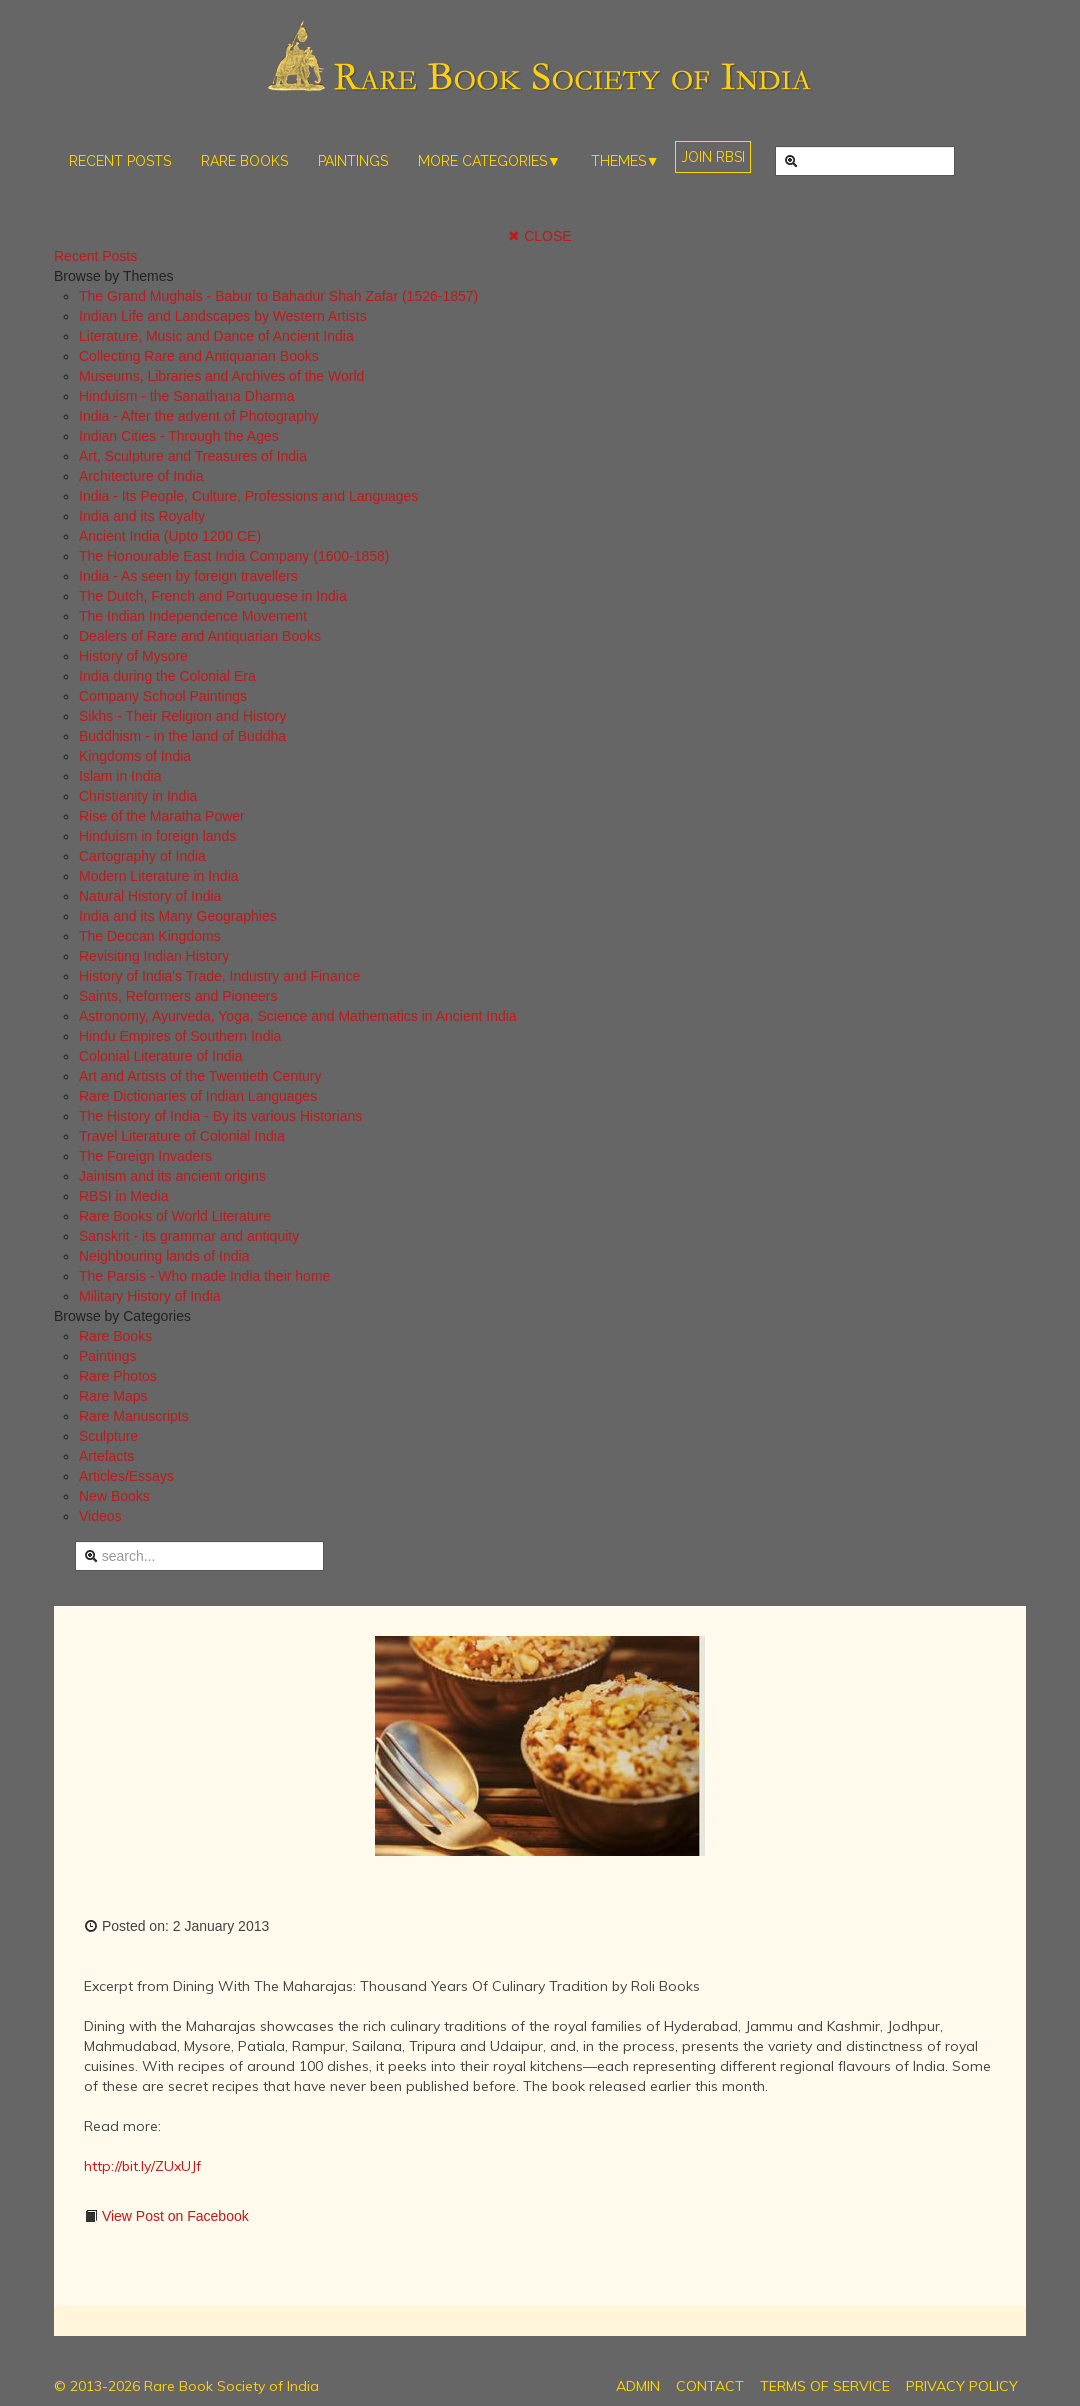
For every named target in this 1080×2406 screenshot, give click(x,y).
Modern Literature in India (159, 876)
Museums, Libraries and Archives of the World (221, 376)
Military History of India (150, 1296)
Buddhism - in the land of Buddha (182, 736)
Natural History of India (150, 896)
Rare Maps (113, 1396)
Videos (100, 1516)
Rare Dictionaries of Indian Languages (198, 1096)
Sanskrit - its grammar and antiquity (189, 1236)
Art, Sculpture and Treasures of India (193, 456)
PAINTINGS (353, 161)
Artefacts (106, 1456)
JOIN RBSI (713, 157)
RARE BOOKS (244, 161)
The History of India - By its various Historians (220, 1116)
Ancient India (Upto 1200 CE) (170, 536)
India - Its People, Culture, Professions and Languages (248, 496)
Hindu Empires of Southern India (180, 1036)
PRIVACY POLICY (962, 2386)
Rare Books (115, 1336)
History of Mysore (133, 656)
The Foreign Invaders (145, 1156)
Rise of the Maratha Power (162, 816)
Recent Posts (95, 256)
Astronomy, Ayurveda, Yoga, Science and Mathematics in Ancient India (298, 1016)
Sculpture (108, 1436)
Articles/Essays (126, 1476)
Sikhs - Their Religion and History (183, 716)
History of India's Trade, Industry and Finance (219, 976)
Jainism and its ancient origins (172, 1176)
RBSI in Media (123, 1196)
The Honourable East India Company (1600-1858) (234, 556)
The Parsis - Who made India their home (204, 1276)
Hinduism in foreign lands (157, 836)
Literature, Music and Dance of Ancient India (216, 336)
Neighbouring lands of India (164, 1256)
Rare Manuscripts (134, 1416)
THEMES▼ (625, 161)
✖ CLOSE (539, 236)
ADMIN (638, 2386)
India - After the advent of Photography (199, 416)
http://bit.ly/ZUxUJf (142, 2166)
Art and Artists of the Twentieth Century (200, 1076)
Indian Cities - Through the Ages (179, 436)
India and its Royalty (142, 516)
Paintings (108, 1356)
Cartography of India (142, 856)
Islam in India (120, 776)
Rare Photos (118, 1376)
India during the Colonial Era (167, 676)
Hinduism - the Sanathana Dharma (187, 396)
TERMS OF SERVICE (825, 2386)
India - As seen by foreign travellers (188, 576)
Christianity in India (138, 796)
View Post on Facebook (173, 2216)
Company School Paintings (163, 696)
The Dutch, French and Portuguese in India (213, 596)
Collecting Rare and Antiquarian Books (199, 356)
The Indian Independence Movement (193, 616)
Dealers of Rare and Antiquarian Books (200, 636)
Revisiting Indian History (154, 956)
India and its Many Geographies (178, 916)
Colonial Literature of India (160, 1056)
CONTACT (710, 2386)
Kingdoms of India (135, 756)
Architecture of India (141, 476)
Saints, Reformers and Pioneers (178, 996)
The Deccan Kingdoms (150, 936)
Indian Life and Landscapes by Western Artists (223, 316)
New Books (114, 1496)
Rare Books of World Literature (175, 1216)
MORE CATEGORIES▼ (489, 161)
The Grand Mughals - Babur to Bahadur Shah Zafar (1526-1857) (278, 296)
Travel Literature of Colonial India (182, 1136)
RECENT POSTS (120, 161)
